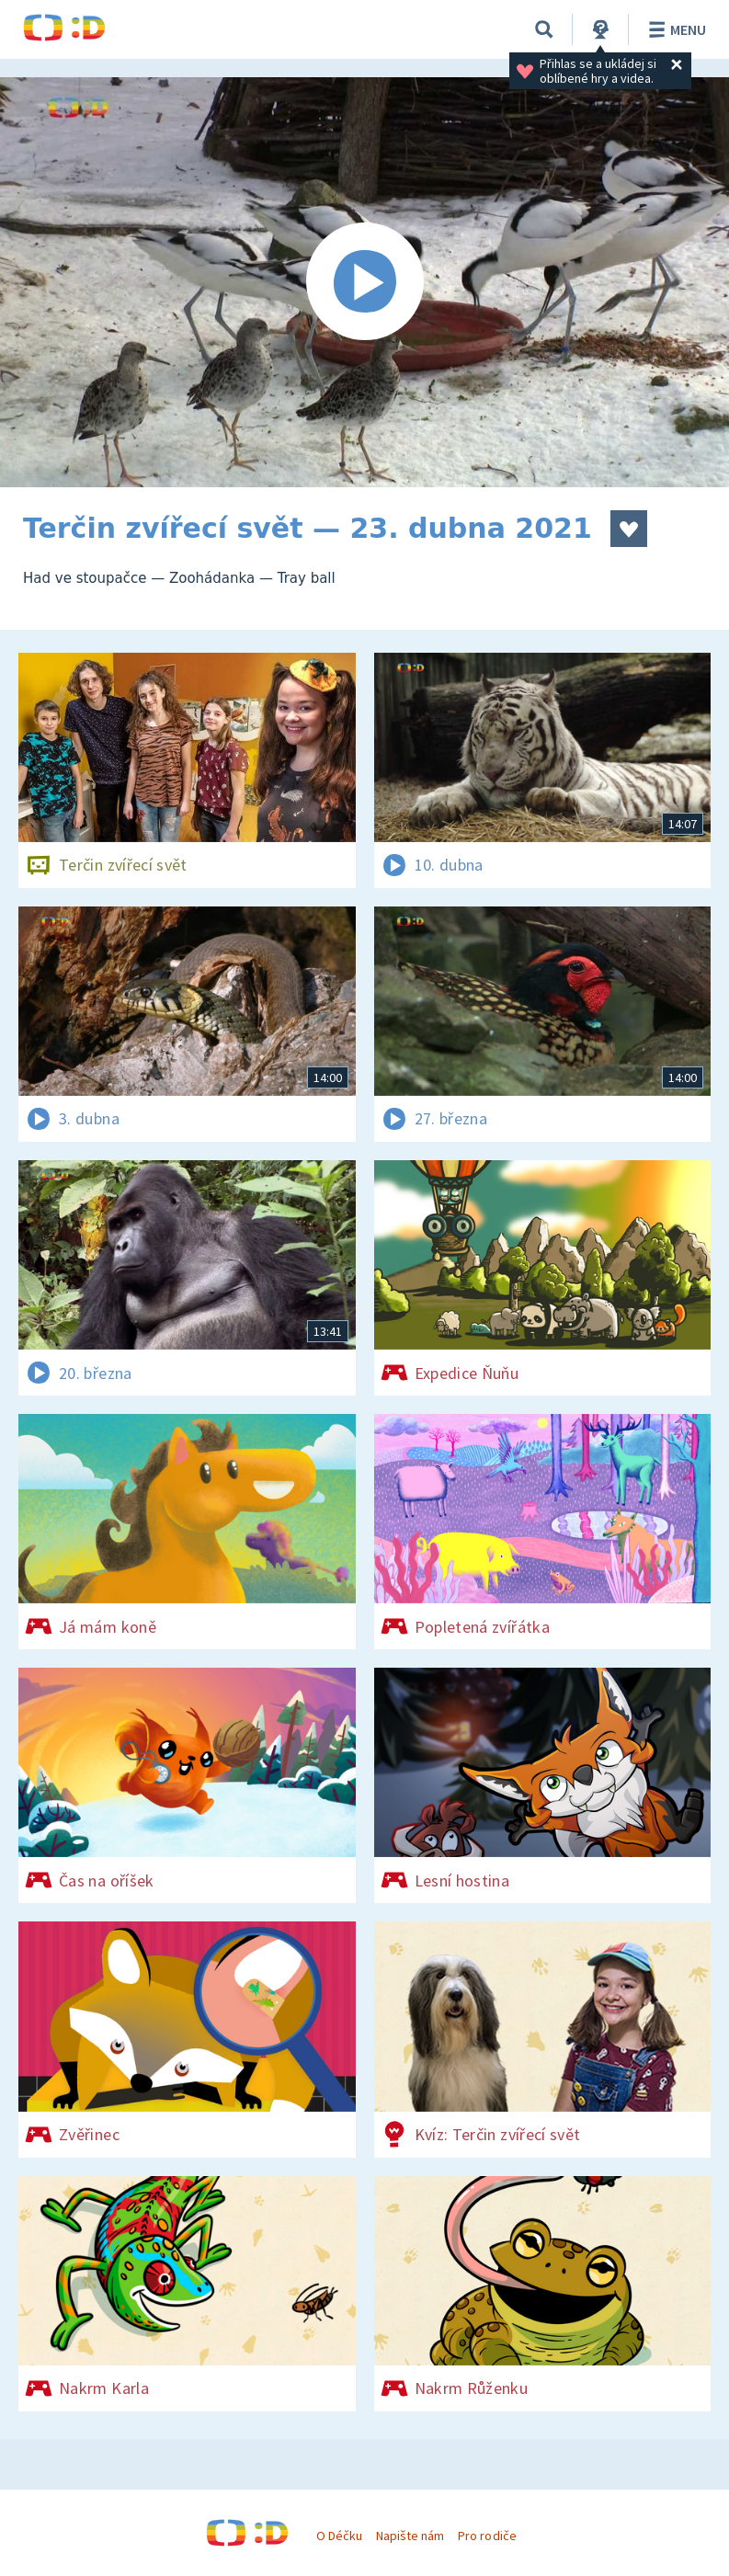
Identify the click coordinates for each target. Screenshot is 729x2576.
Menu (674, 29)
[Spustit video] (364, 282)
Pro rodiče (487, 2535)
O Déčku (339, 2535)
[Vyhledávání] (544, 29)
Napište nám (410, 2535)
